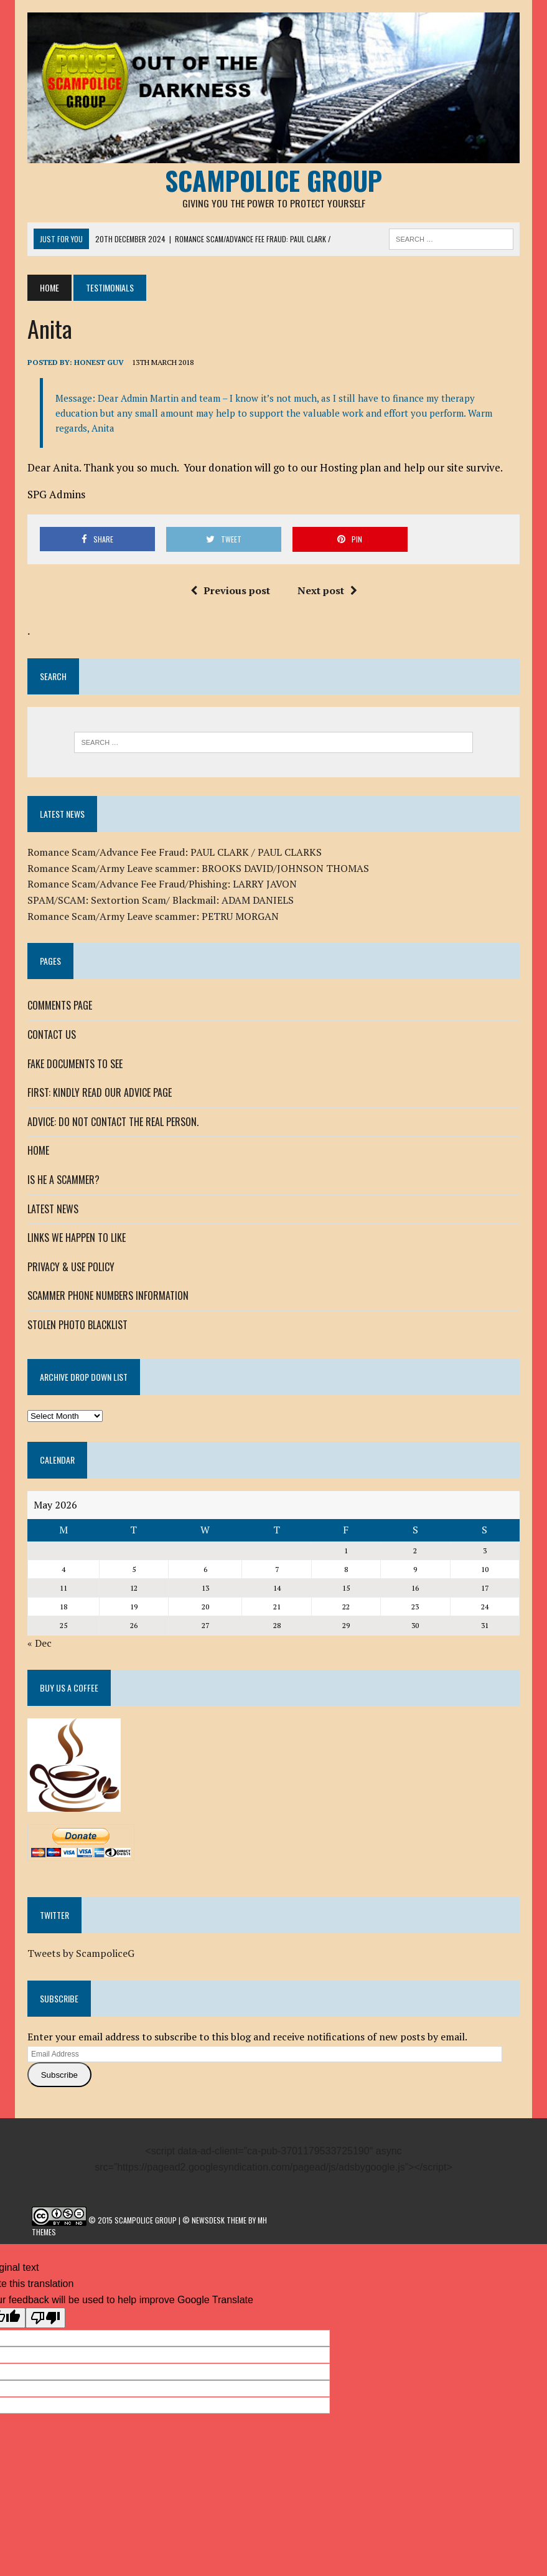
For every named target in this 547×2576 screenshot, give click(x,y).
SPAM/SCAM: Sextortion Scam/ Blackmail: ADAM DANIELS (160, 900)
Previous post (230, 590)
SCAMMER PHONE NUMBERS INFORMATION (108, 1295)
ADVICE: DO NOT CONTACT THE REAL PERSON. (113, 1121)
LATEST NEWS (52, 1208)
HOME (38, 1151)
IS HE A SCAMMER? (63, 1179)
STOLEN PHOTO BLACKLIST (77, 1324)
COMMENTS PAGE (59, 1005)
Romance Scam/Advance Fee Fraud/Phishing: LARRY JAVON (162, 884)
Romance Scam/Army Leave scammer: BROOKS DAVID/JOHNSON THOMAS (198, 868)
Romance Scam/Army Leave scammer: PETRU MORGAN (153, 916)
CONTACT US (51, 1034)
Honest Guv (99, 362)
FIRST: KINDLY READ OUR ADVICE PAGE (99, 1092)
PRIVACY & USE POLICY (71, 1266)
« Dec (39, 1643)
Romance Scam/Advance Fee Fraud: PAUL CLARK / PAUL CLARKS (174, 852)
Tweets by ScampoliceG (80, 1953)
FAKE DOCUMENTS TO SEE (75, 1063)
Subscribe (59, 2075)
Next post (327, 590)
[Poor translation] (45, 2318)
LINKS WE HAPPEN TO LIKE (76, 1237)
